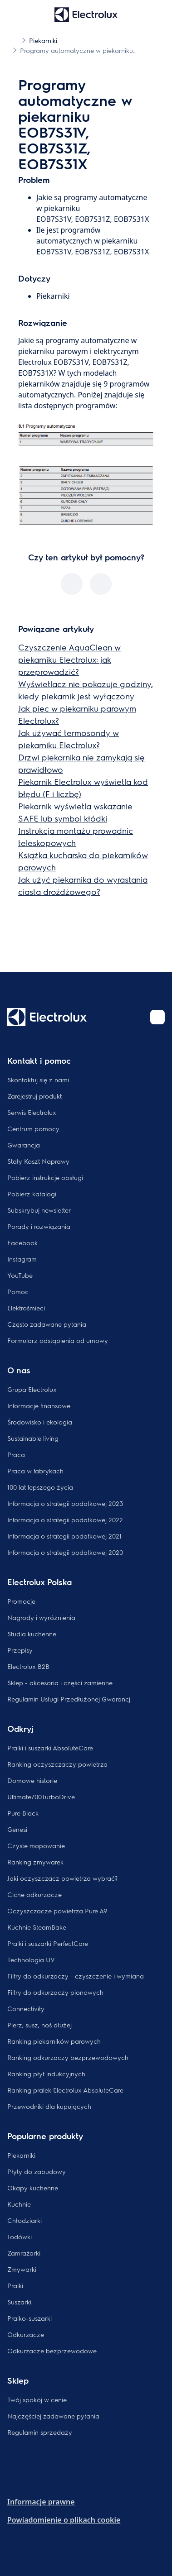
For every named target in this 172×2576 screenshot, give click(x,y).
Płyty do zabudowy (36, 2171)
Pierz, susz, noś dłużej (39, 2025)
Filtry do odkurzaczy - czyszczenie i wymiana (75, 1976)
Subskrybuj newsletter (39, 1210)
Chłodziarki (24, 2220)
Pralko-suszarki (29, 2318)
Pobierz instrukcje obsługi (45, 1177)
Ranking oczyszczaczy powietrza (57, 1764)
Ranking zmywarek (35, 1862)
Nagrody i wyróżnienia (41, 1617)
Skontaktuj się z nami (38, 1079)
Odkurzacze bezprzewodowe (52, 2351)
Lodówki (19, 2236)
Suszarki (19, 2302)
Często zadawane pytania (46, 1324)
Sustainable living (33, 1438)
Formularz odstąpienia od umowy (57, 1340)
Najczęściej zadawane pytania (53, 2416)
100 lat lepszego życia (40, 1487)
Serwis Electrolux (31, 1112)
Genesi (17, 1829)
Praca (16, 1454)
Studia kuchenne (31, 1634)
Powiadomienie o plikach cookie (63, 2520)
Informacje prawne (41, 2502)
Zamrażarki (23, 2253)
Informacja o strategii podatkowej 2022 (65, 1519)
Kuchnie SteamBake (36, 1927)
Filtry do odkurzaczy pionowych (55, 1992)
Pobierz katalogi (31, 1194)
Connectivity (25, 2008)
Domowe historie (32, 1780)
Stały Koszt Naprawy (38, 1161)
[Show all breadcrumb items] (14, 39)
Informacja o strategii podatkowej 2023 (65, 1503)
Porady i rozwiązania (38, 1226)
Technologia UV (31, 1959)
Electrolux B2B (28, 1666)
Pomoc (18, 1291)
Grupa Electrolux (32, 1389)
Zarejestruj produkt (34, 1096)
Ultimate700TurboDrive (41, 1796)
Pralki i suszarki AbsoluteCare (50, 1748)
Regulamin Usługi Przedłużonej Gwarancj (68, 1699)
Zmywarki (21, 2269)
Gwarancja (23, 1145)
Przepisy (20, 1650)
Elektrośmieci (26, 1308)
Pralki (15, 2285)
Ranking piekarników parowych (54, 2041)
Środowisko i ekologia (39, 1422)
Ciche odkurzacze (34, 1894)
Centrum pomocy (33, 1128)
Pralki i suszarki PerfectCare (47, 1943)
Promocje (21, 1601)
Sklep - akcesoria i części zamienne (60, 1682)
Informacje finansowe (38, 1405)
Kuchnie (19, 2204)
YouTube (20, 1275)
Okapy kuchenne (32, 2188)
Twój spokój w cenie (37, 2399)
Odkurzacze (25, 2334)
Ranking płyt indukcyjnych (46, 2073)
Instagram (22, 1259)
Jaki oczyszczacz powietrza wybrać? (62, 1878)
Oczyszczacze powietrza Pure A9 (57, 1911)
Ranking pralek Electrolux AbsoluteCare (65, 2090)
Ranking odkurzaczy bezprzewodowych (67, 2057)
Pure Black (23, 1813)
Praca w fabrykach (35, 1471)
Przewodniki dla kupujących (49, 2106)
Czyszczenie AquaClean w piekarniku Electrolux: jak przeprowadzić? (69, 659)
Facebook (22, 1242)
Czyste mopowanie (36, 1845)
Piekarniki (21, 2155)
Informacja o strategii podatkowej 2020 (65, 1552)
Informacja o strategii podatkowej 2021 (64, 1536)
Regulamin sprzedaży (39, 2432)
